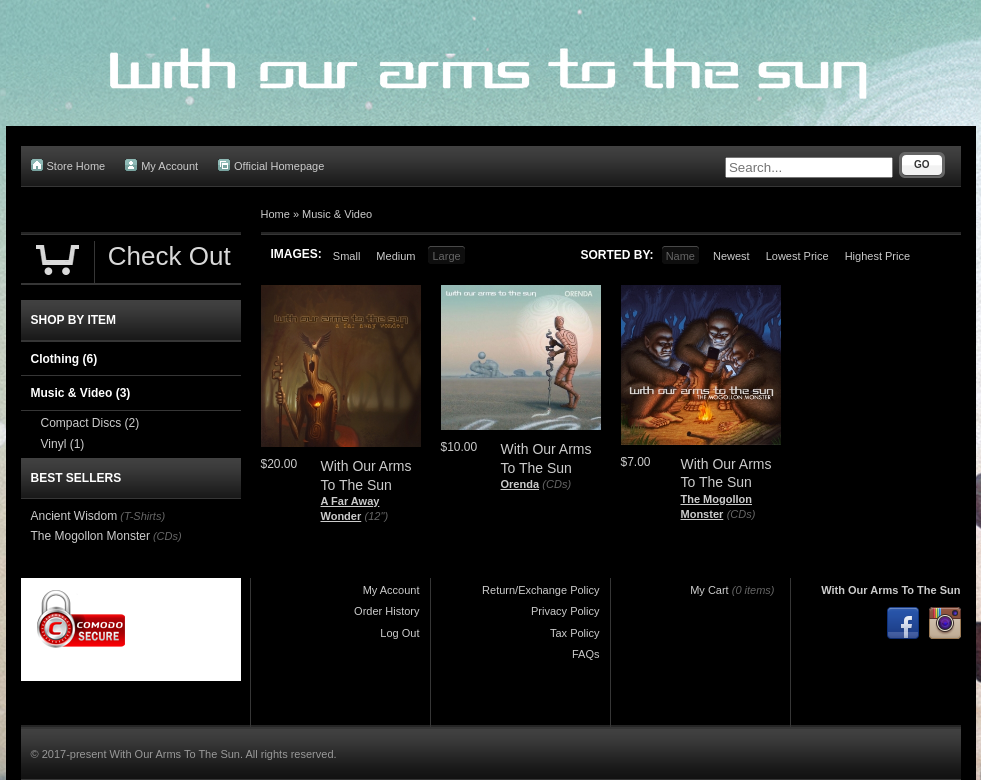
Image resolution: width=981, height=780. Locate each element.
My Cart (709, 590)
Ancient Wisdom (74, 516)
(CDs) (556, 484)
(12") (376, 516)
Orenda (520, 484)
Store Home (68, 165)
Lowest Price (797, 256)
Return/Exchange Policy (540, 590)
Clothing (64, 359)
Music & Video (337, 214)
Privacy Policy (565, 611)
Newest (731, 256)
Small (347, 256)
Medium (395, 256)
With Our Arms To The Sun (890, 590)
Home (275, 214)
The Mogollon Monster (90, 536)
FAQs (586, 654)
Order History (386, 611)
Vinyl (63, 444)
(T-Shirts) (142, 516)
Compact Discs (90, 423)
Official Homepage (271, 165)
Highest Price (877, 256)
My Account (161, 165)
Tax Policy (575, 633)
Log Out (399, 633)
